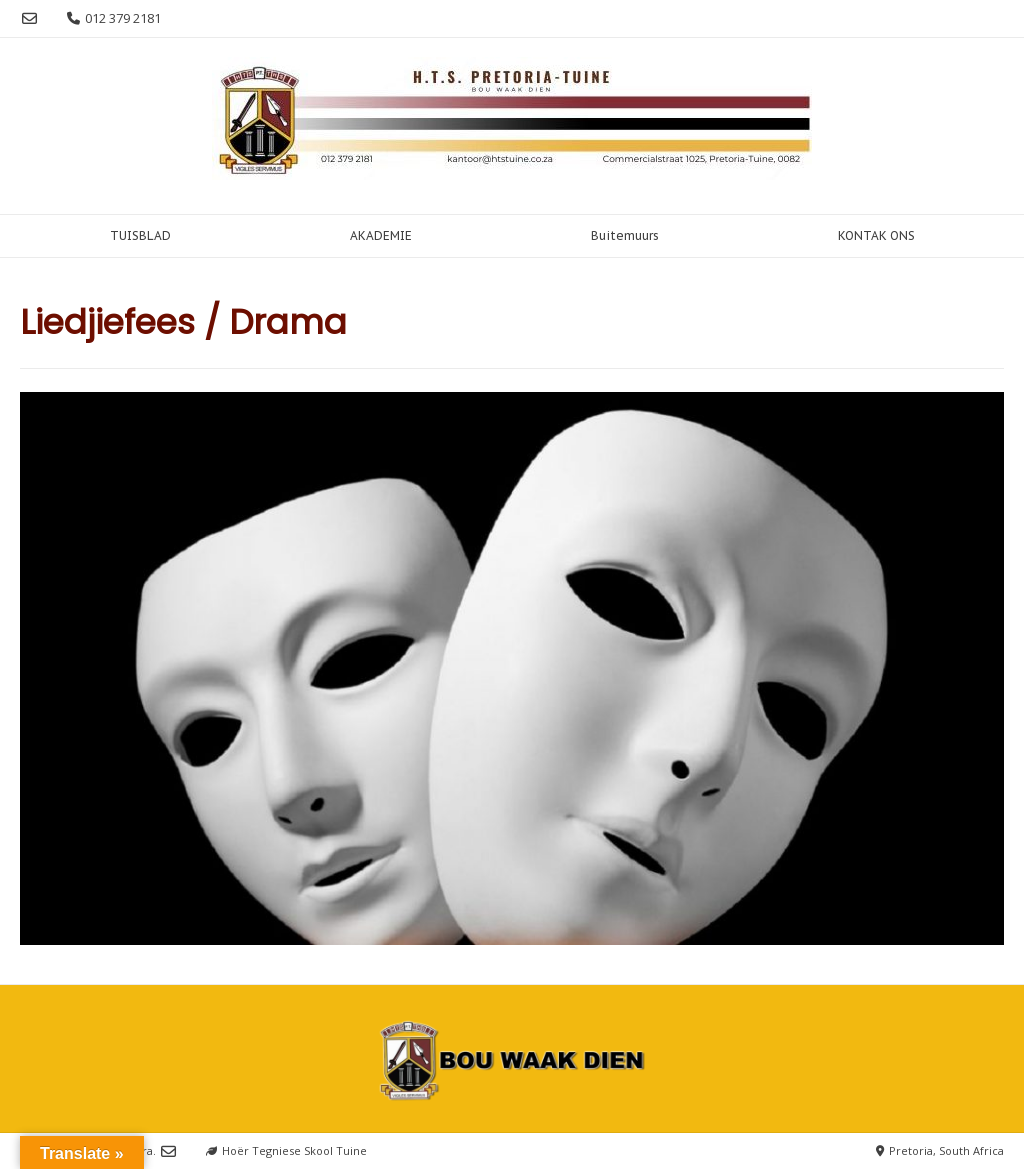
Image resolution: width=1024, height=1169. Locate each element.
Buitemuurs (625, 235)
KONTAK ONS (876, 235)
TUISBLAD (140, 235)
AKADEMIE (381, 235)
